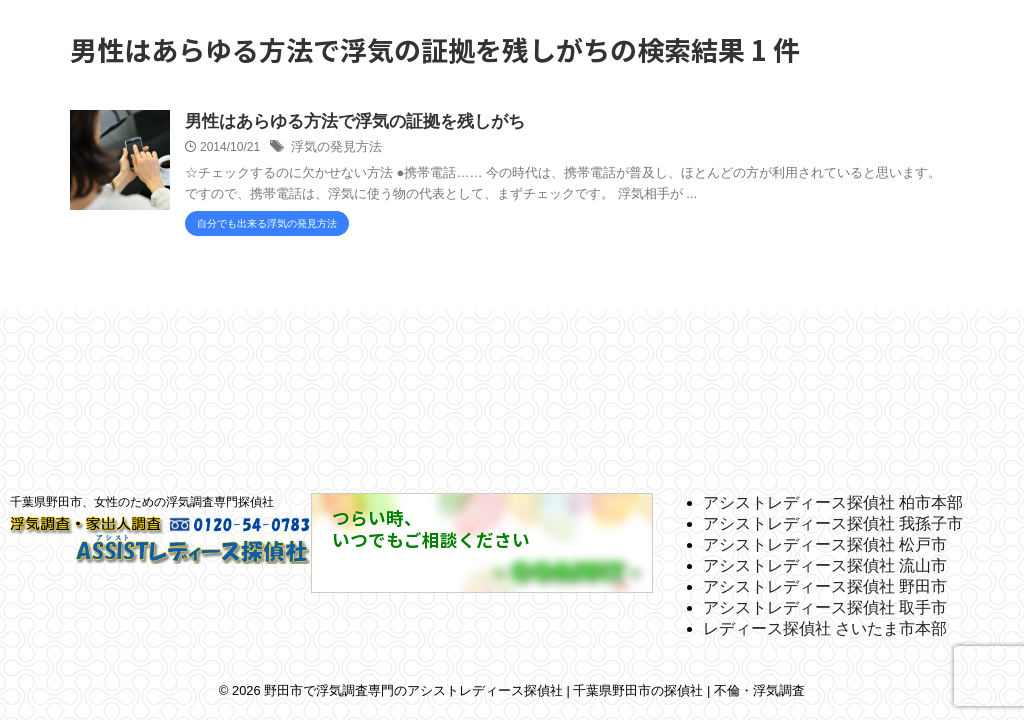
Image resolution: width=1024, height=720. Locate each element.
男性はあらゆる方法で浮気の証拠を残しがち (345, 122)
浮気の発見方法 (333, 149)
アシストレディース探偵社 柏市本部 (833, 502)
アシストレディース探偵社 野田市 (825, 586)
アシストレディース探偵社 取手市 (825, 607)
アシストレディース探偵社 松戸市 (825, 544)
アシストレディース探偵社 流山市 (825, 565)
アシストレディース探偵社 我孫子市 (833, 523)
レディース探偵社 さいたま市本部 (825, 628)
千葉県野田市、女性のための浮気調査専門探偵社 (142, 502)
